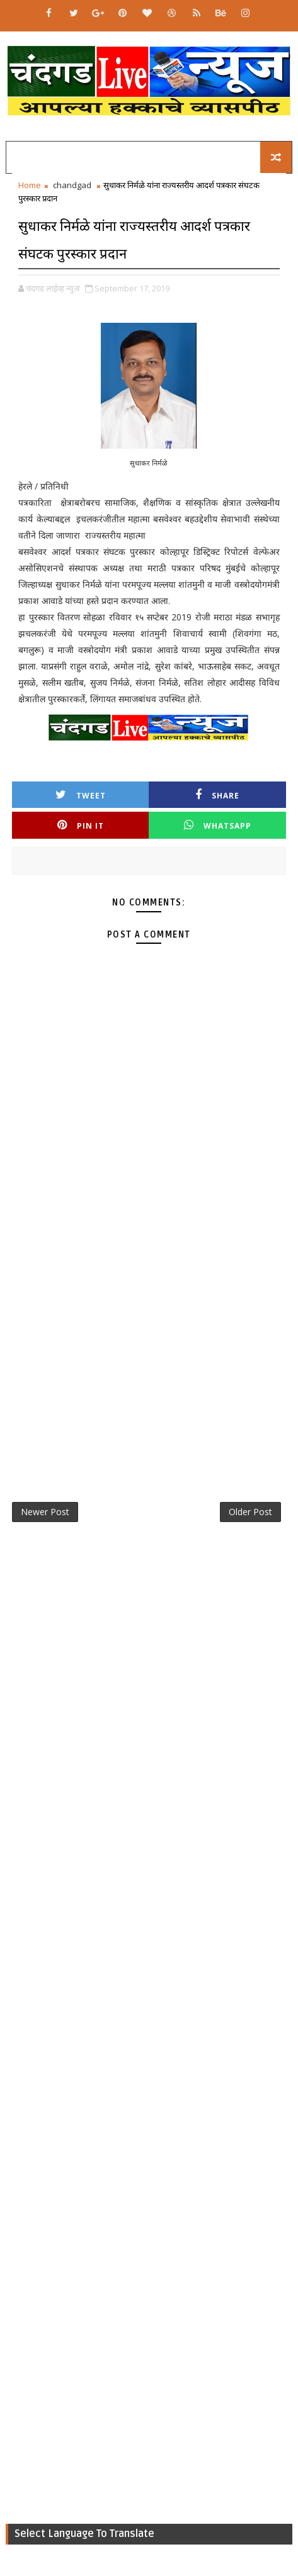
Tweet (80, 795)
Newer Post (45, 1512)
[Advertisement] (149, 1320)
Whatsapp (217, 825)
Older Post (250, 1512)
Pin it (80, 825)
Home (29, 185)
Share (217, 795)
